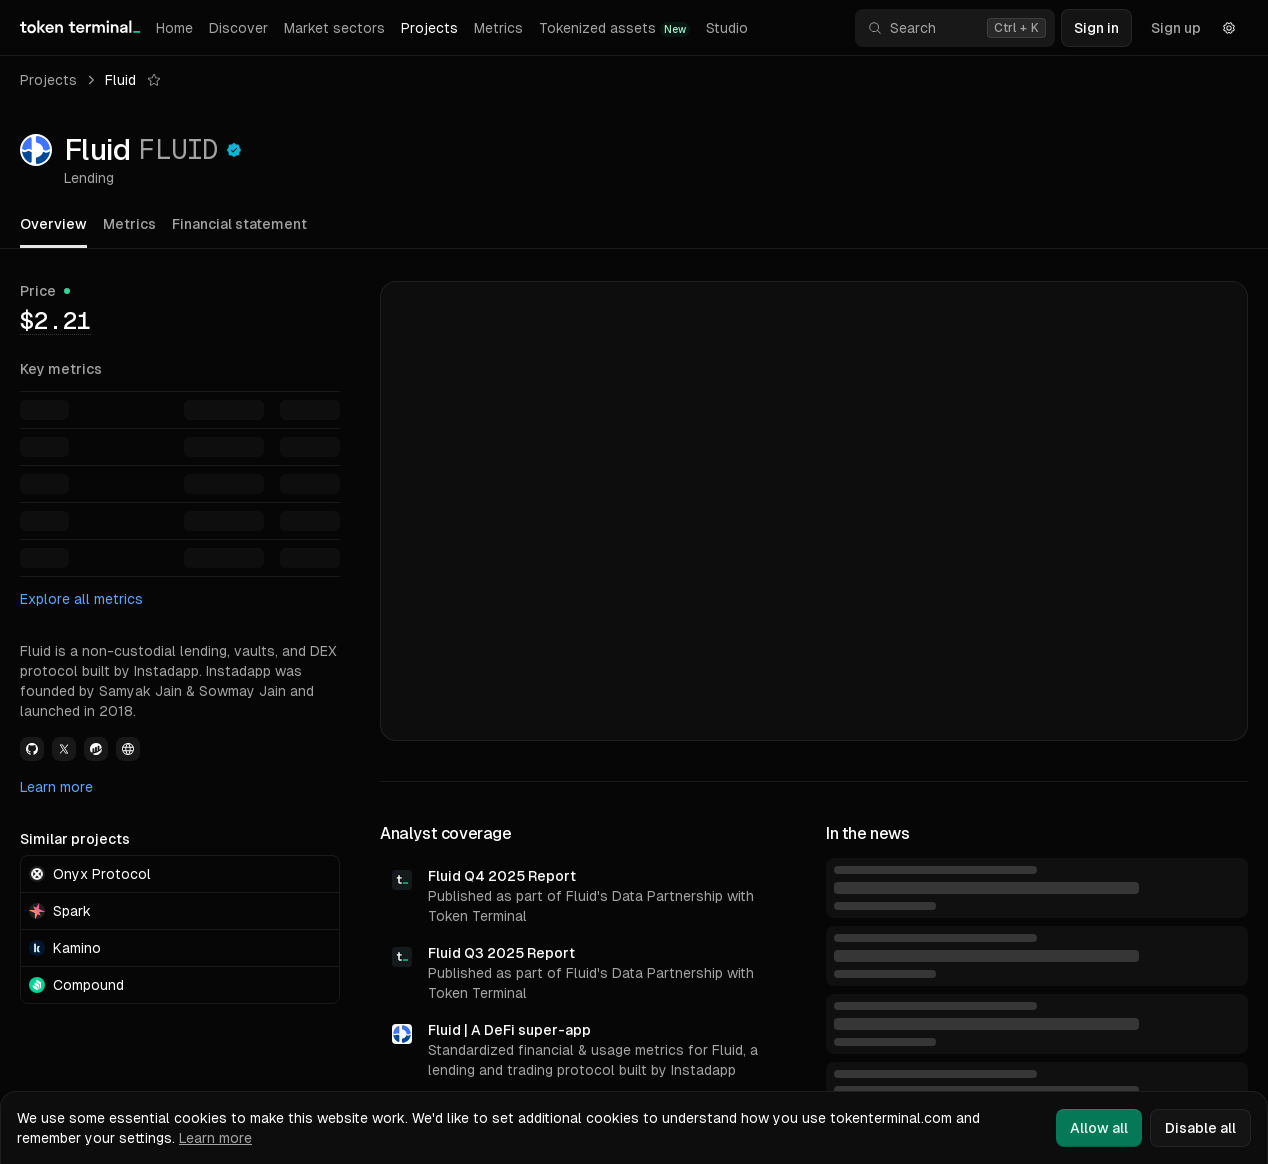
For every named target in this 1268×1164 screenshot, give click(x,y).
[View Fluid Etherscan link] (96, 749)
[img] (55, 320)
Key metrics (61, 369)
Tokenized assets (614, 28)
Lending (89, 178)
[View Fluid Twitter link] (64, 749)
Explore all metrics (81, 599)
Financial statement (239, 224)
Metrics (498, 28)
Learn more (56, 787)
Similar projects (75, 839)
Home (174, 28)
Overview (53, 224)
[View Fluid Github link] (32, 749)
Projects (429, 28)
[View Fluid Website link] (128, 749)
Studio (727, 28)
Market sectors (334, 28)
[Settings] (1229, 28)
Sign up (1176, 28)
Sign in (1096, 28)
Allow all (1099, 1128)
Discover (238, 28)
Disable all (1200, 1128)
